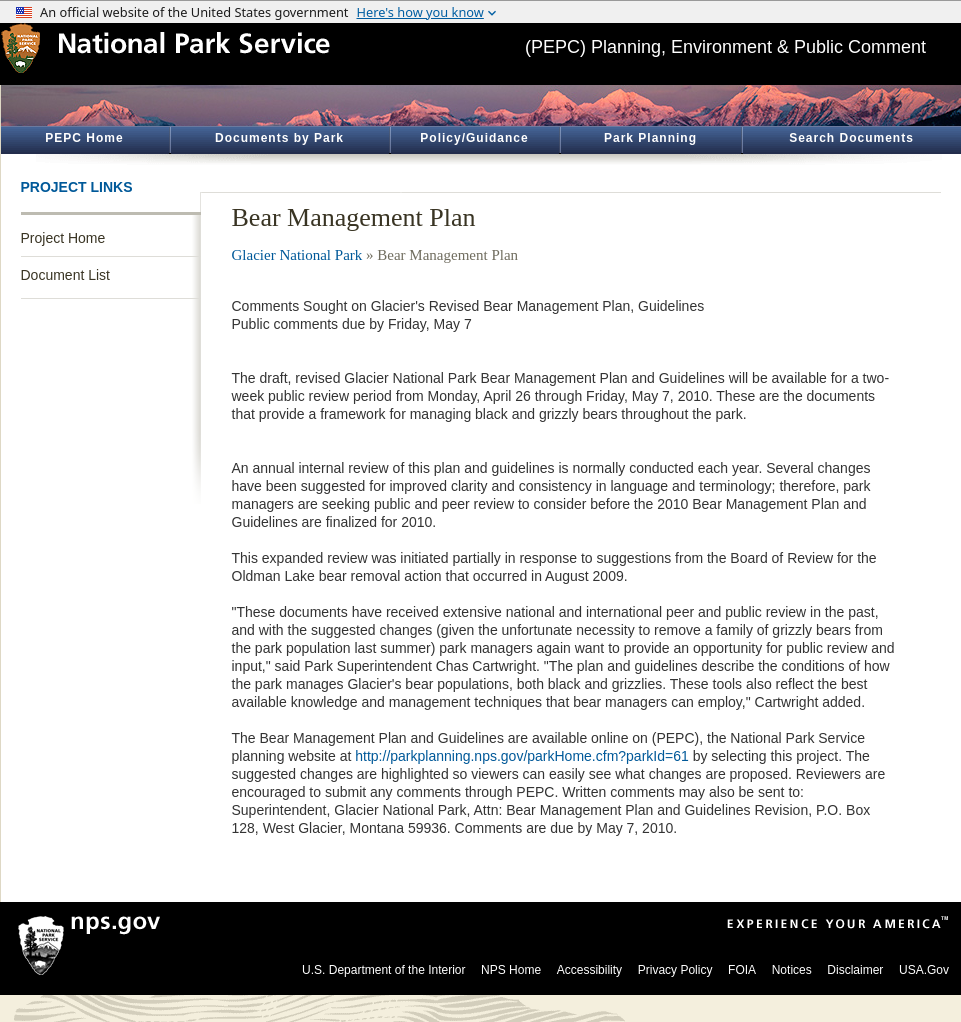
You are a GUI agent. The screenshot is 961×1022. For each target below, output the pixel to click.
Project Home (63, 238)
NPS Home (511, 970)
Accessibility (589, 970)
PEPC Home (84, 138)
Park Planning (650, 138)
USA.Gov (924, 970)
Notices (792, 970)
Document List (65, 275)
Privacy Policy (675, 970)
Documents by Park (279, 138)
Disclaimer (855, 970)
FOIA (742, 970)
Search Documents (851, 138)
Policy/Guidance (474, 138)
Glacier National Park (297, 255)
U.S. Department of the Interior (383, 970)
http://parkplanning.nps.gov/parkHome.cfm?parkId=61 (521, 756)
